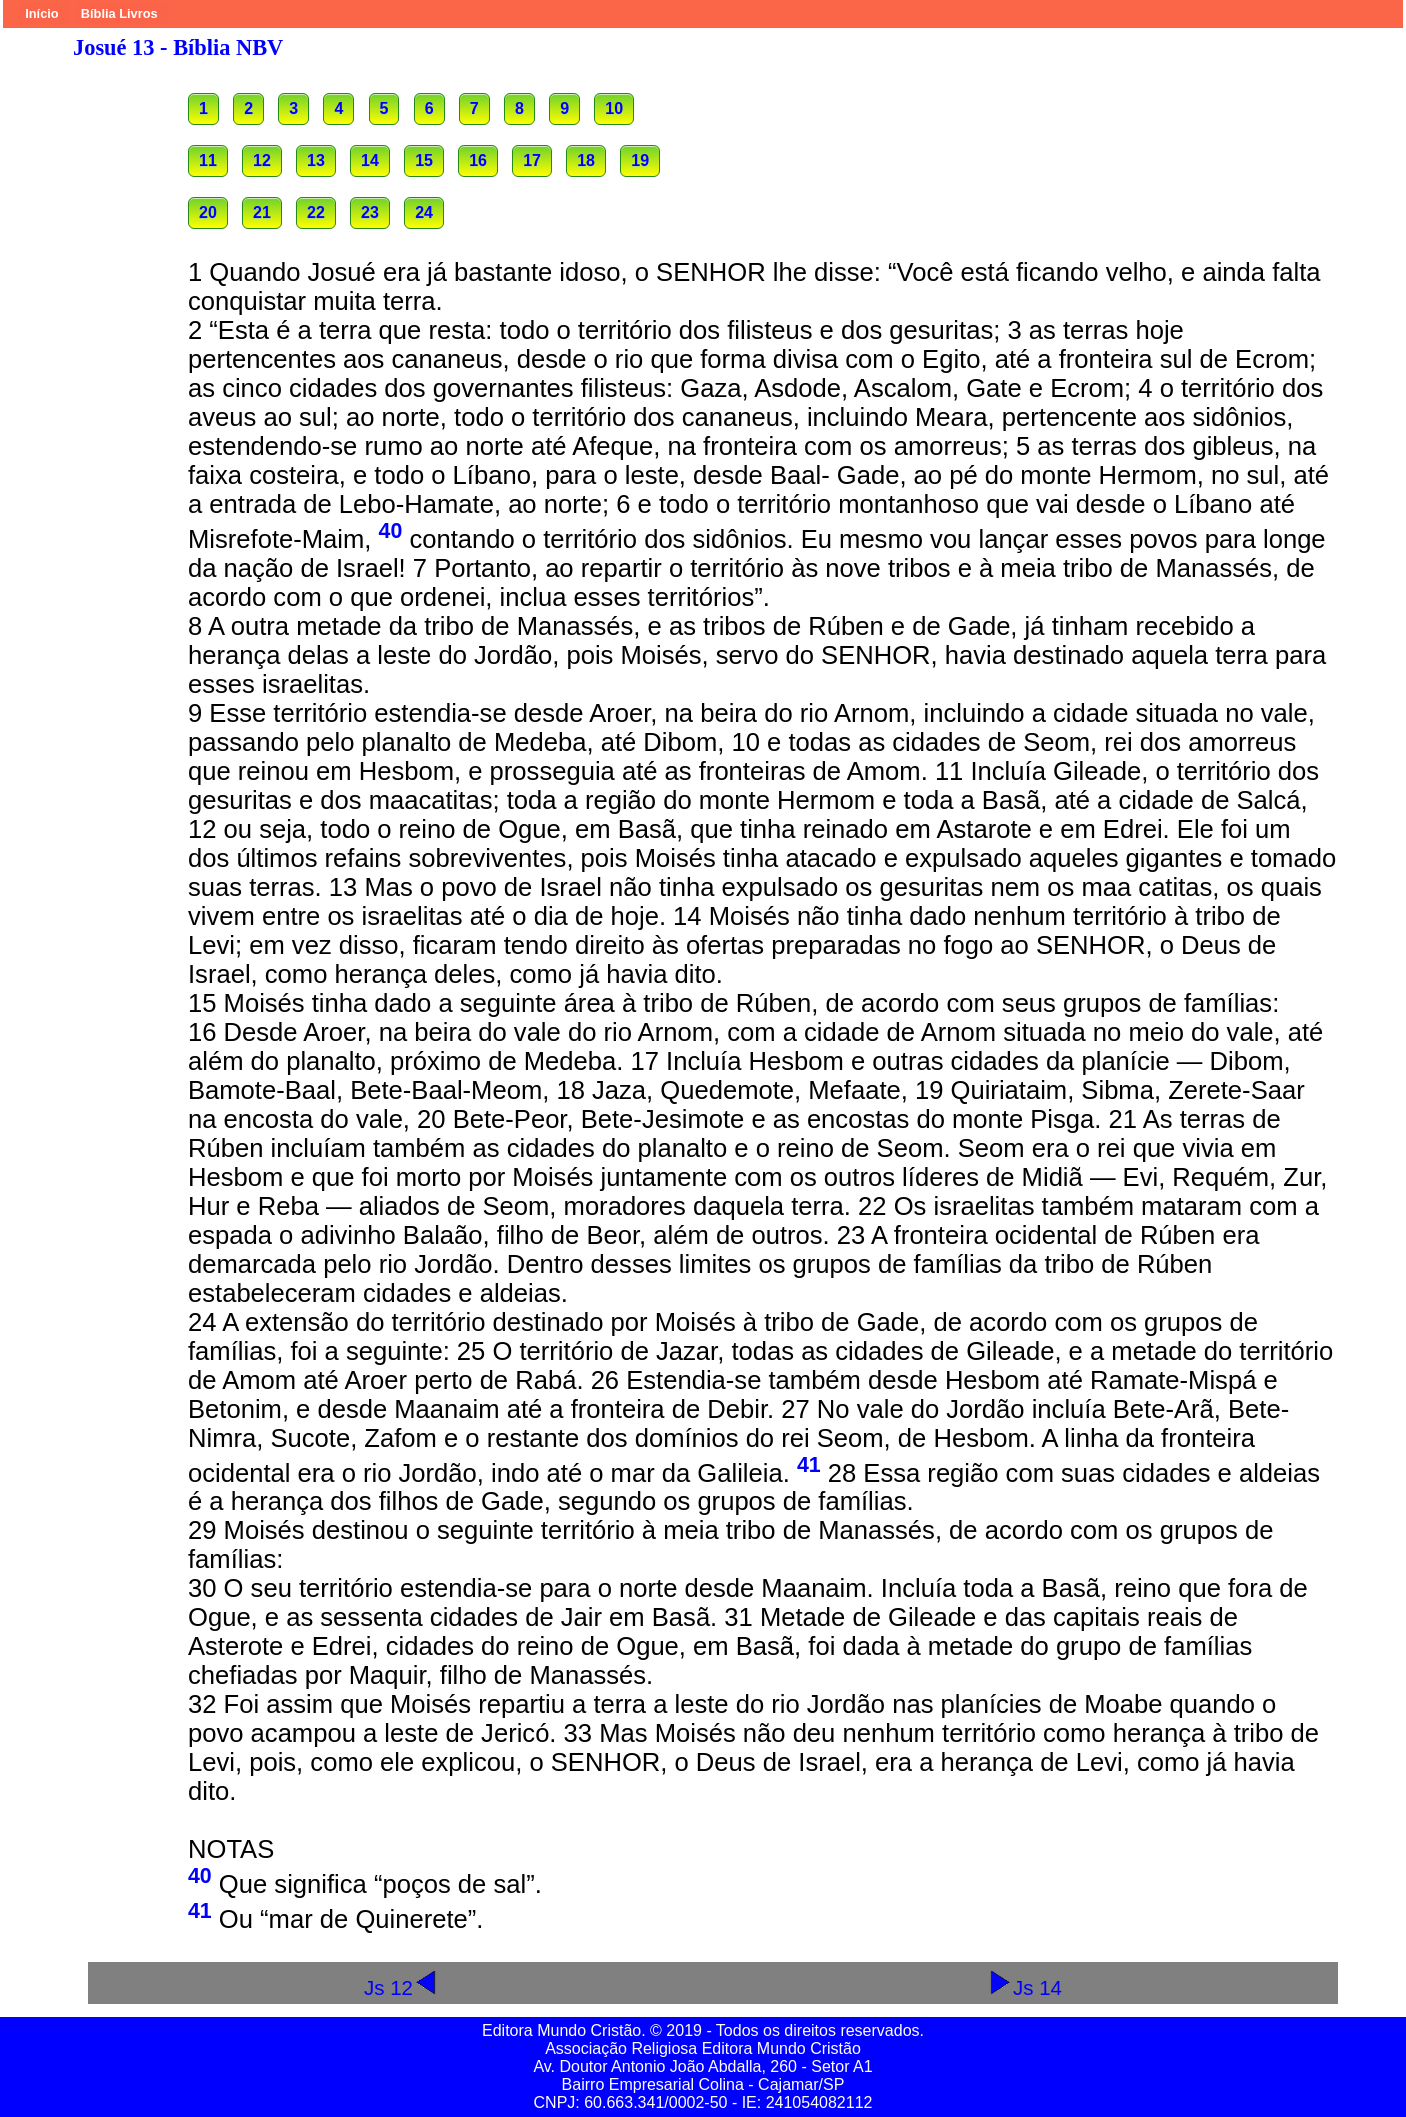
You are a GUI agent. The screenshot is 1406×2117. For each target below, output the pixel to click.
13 (316, 160)
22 (316, 212)
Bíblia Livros (119, 13)
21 (262, 212)
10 (614, 108)
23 (370, 212)
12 (262, 160)
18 (586, 160)
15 (424, 160)
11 (208, 160)
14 (370, 160)
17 (532, 160)
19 (640, 160)
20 (208, 212)
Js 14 (1025, 1987)
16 (478, 160)
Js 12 (401, 1987)
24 (424, 212)
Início (41, 13)
